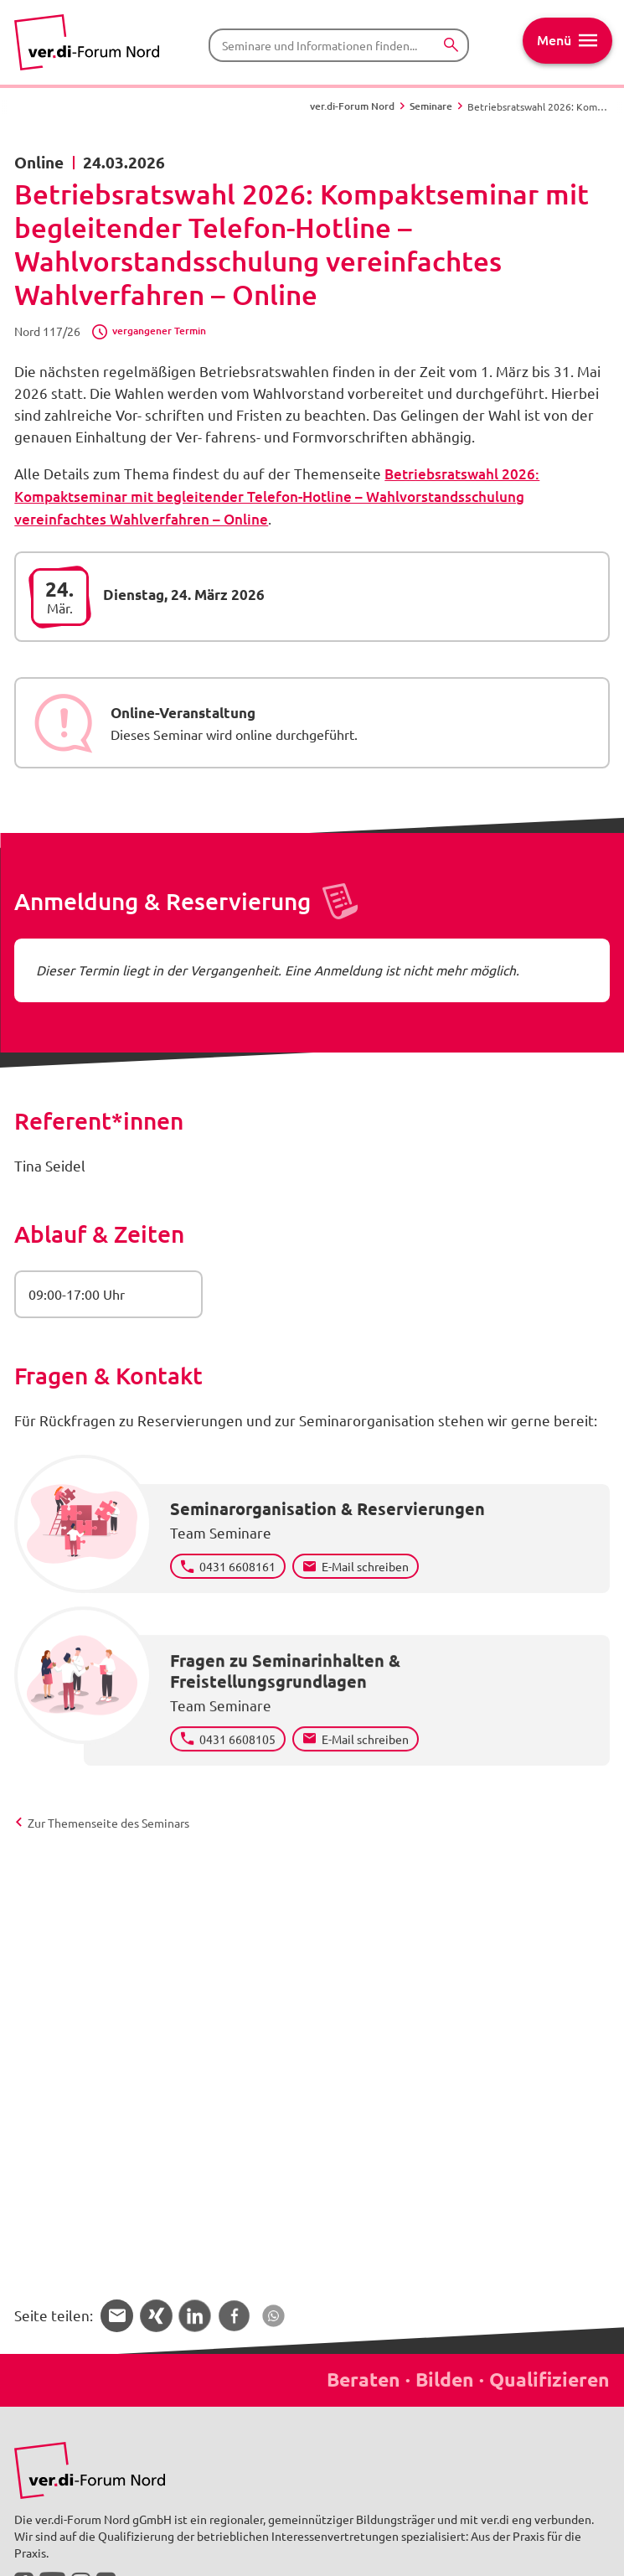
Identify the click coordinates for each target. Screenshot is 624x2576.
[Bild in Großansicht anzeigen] (89, 2471)
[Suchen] (451, 46)
